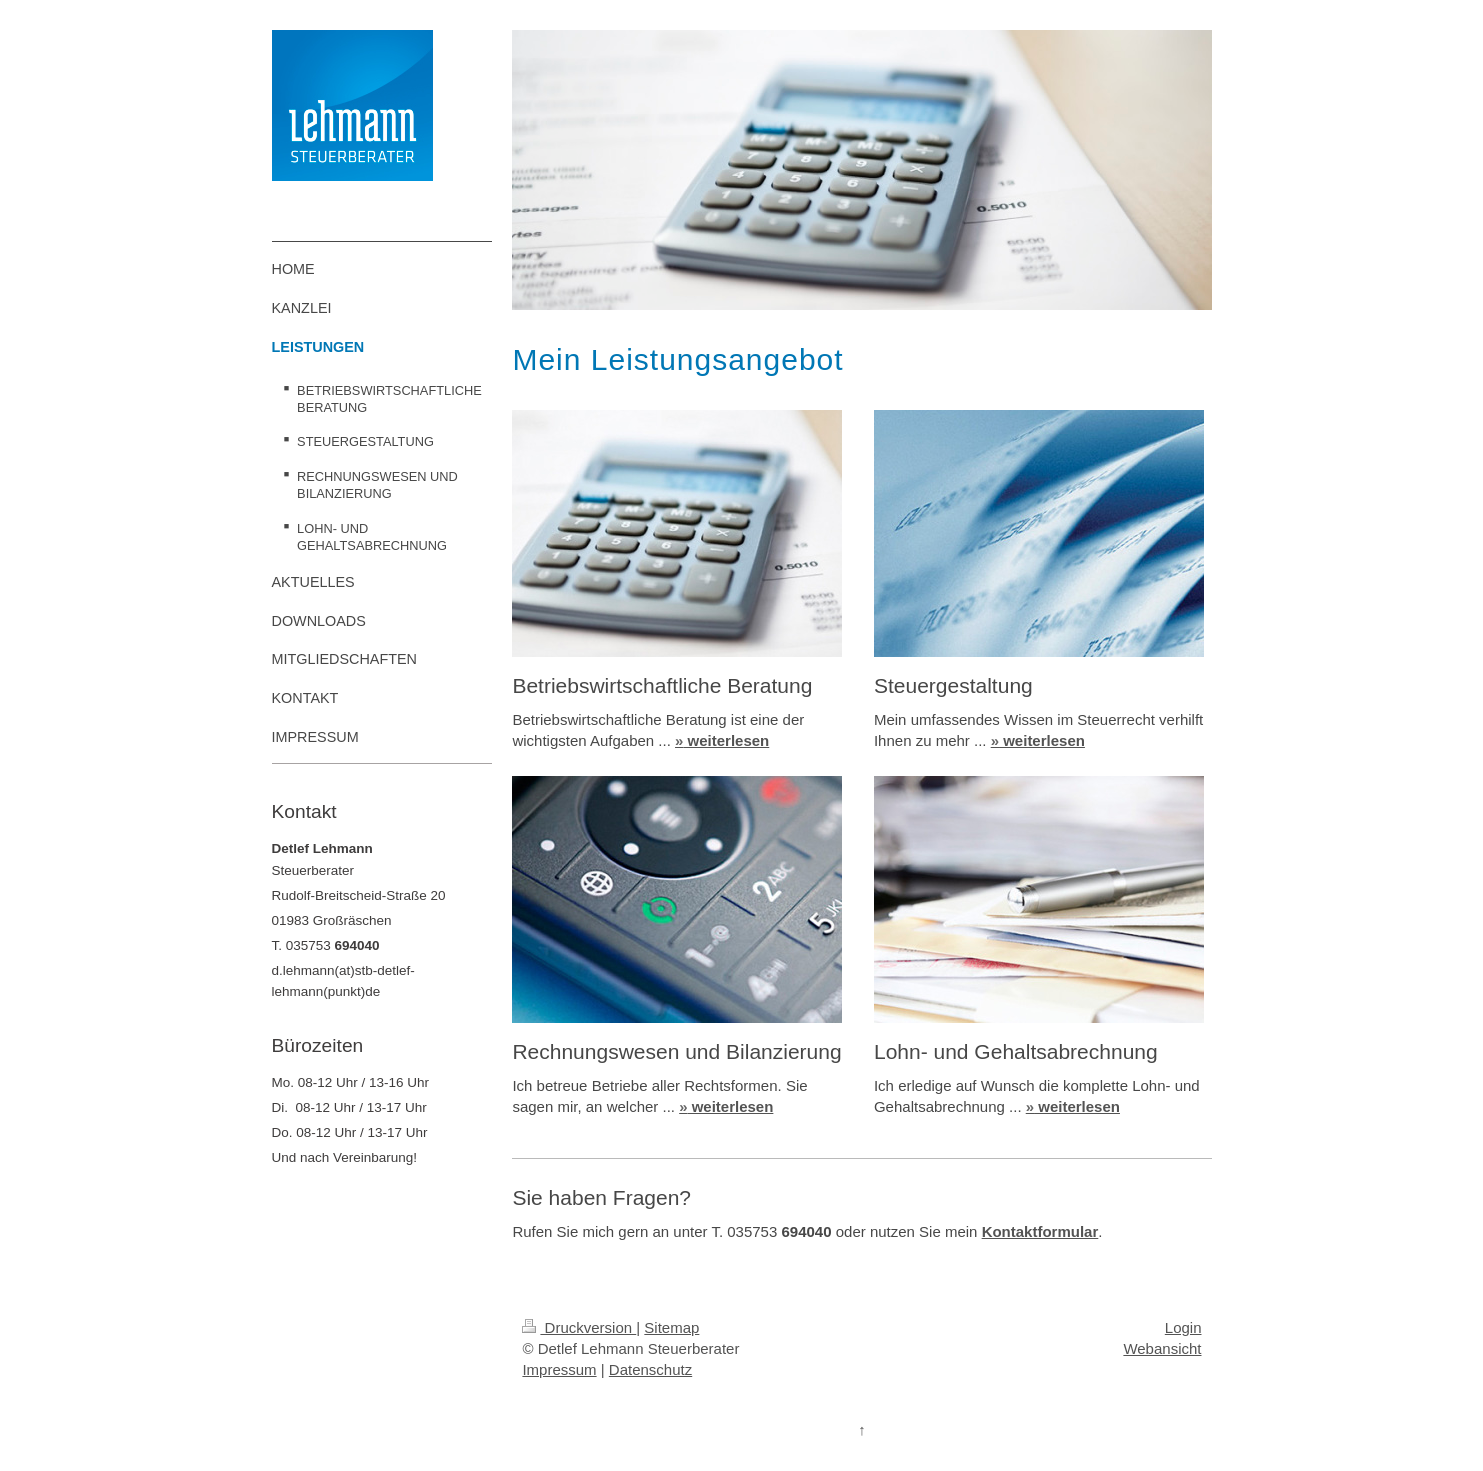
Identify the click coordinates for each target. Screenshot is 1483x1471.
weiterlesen (722, 740)
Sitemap (671, 1327)
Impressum (559, 1369)
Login (1183, 1327)
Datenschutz (650, 1369)
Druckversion (579, 1327)
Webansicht (1162, 1348)
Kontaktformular (1040, 1231)
